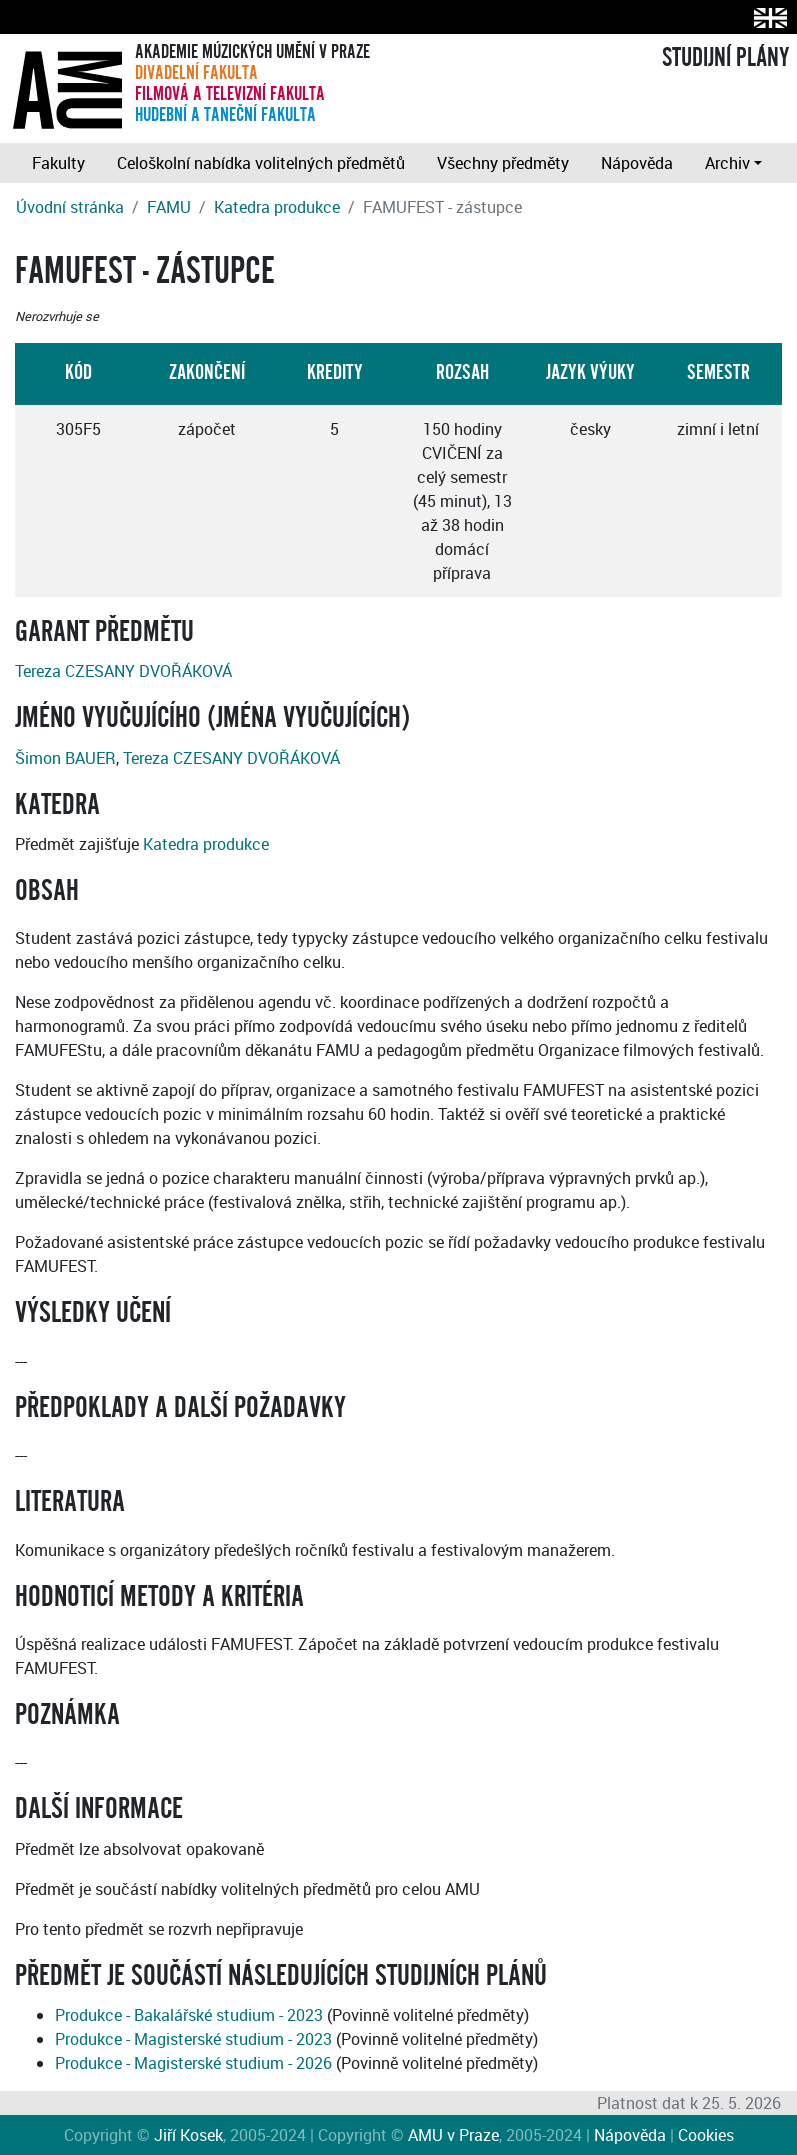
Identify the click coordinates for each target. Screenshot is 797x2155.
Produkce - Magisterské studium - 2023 (193, 2039)
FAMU (169, 207)
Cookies (706, 2135)
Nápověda (637, 163)
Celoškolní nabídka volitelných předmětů (261, 163)
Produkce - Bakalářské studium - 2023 (189, 2015)
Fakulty (58, 163)
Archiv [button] (727, 163)
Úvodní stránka (70, 207)
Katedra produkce (277, 207)
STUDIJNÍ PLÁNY (725, 58)
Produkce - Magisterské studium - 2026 (193, 2063)
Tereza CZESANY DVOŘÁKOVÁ (123, 671)
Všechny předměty (503, 163)
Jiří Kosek (188, 2135)
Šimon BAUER (65, 758)
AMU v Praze (453, 2135)
